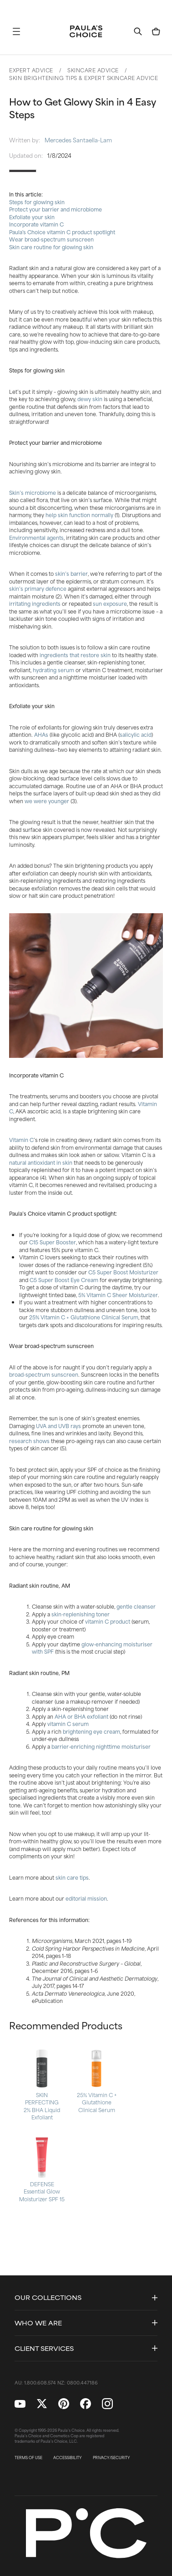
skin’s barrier (71, 573)
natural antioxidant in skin (40, 1162)
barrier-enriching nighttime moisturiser (101, 1746)
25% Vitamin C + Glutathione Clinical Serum (83, 1317)
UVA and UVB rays (58, 1426)
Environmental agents (36, 537)
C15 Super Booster (52, 1242)
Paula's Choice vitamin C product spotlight (62, 232)
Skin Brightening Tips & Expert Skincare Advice (83, 78)
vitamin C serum (68, 1724)
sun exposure (110, 603)
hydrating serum (53, 670)
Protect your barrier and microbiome (55, 209)
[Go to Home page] (86, 31)
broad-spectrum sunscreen (43, 1374)
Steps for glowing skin (37, 202)
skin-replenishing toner (80, 1614)
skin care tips (72, 1877)
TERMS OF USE (28, 2457)
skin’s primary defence (37, 588)
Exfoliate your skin (32, 217)
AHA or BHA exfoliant (81, 1716)
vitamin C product (107, 1621)
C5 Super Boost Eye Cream (64, 1280)
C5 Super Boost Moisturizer (123, 1272)
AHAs (41, 734)
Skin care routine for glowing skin (51, 247)
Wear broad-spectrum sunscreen (51, 239)
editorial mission (86, 1898)
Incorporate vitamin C (36, 224)
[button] (16, 31)
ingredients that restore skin (75, 655)
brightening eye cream (91, 1731)
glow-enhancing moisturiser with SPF (92, 1648)
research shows (29, 1441)
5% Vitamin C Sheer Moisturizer (118, 1295)
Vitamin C (21, 1140)
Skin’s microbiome (32, 492)
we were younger (47, 801)
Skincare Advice (93, 70)
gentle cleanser (136, 1606)
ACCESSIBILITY (67, 2457)
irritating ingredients (35, 603)
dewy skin (89, 399)
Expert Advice (31, 70)
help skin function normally (79, 515)
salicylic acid (136, 734)
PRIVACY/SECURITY (111, 2457)
